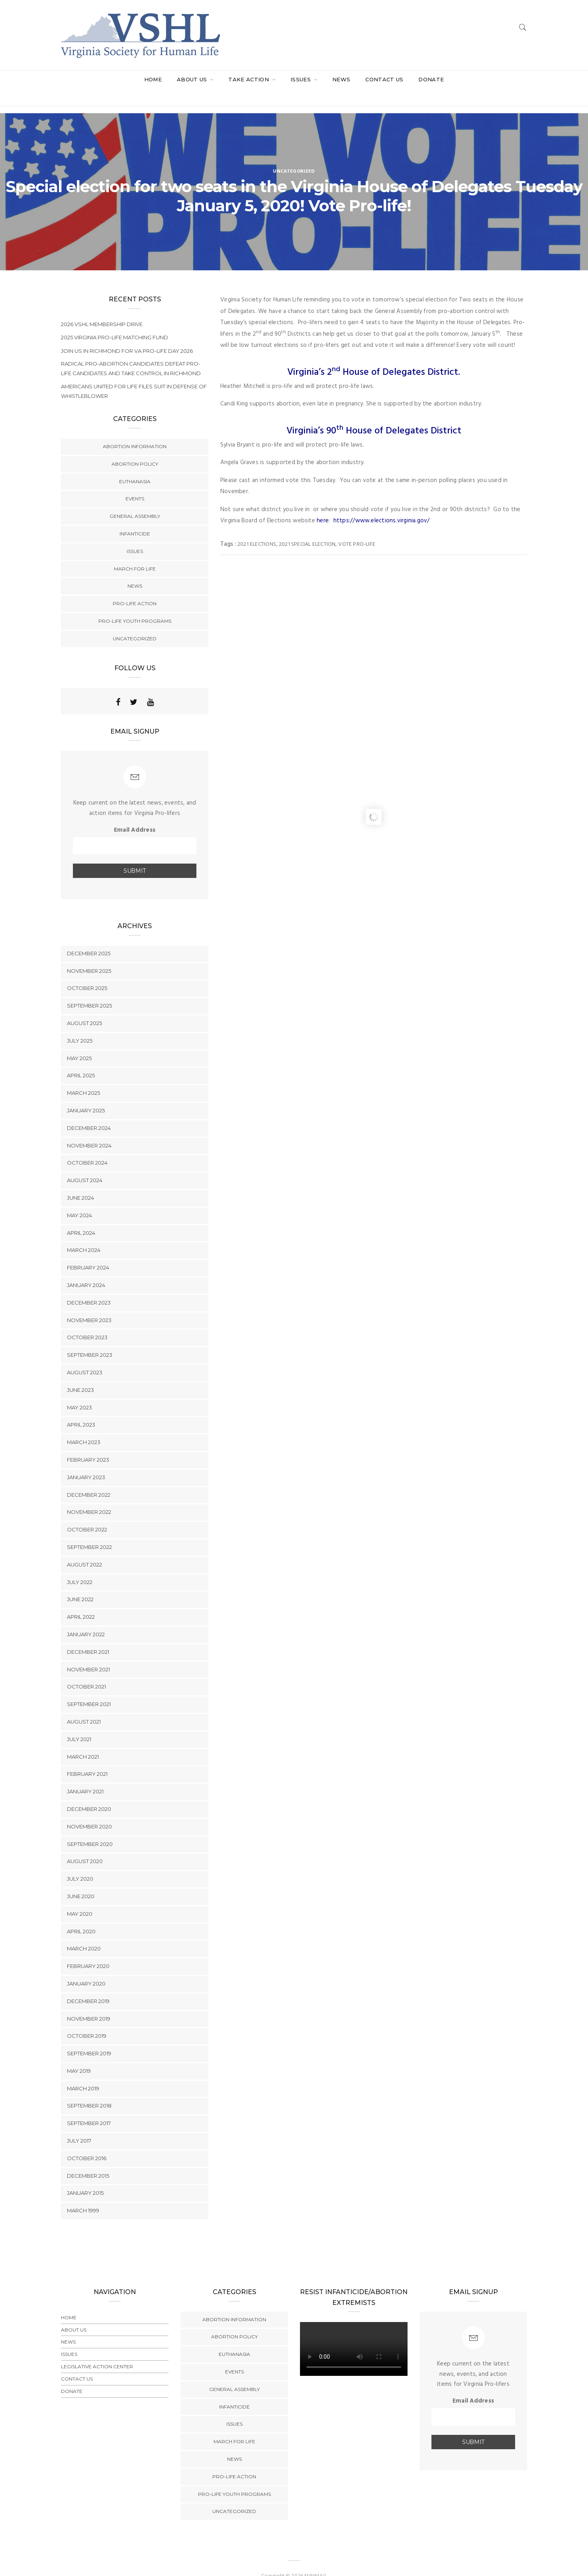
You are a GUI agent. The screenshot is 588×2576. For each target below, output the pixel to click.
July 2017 (79, 2124)
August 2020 (85, 1845)
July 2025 (79, 1024)
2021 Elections (256, 528)
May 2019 (79, 2055)
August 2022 (84, 1548)
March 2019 (83, 2072)
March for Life (135, 553)
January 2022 (86, 1618)
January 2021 (85, 1775)
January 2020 (86, 1967)
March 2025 (83, 1077)
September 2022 (89, 1531)
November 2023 (89, 1304)
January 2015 (85, 2177)
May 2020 (79, 1898)
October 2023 (87, 1322)
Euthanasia (135, 465)
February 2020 (88, 1950)
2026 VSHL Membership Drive (102, 308)
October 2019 (86, 2020)
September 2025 (89, 990)
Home (153, 79)
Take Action (249, 79)
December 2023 (89, 1286)
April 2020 (81, 1915)
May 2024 (79, 1199)
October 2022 (87, 1513)
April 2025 (81, 1060)
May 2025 (79, 1042)
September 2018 (89, 2090)
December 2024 (89, 1112)
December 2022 (88, 1479)
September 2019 (89, 2037)
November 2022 (89, 1496)
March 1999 (83, 2195)
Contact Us (384, 79)
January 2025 (86, 1094)
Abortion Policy (135, 448)
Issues (301, 79)
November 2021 (88, 1653)
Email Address (134, 814)
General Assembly (135, 500)
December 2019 (88, 1985)
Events (134, 483)
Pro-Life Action (135, 587)
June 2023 (80, 1374)
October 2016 (86, 2142)
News (341, 79)
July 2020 (80, 1863)
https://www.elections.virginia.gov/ (381, 505)
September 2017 (89, 2107)
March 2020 (84, 1933)
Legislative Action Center (97, 2351)
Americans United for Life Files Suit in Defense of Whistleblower (134, 375)
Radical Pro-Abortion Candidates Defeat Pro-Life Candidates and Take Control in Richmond (131, 352)
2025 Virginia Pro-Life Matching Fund (114, 321)
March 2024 (83, 1234)
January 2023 (86, 1461)
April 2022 (81, 1601)
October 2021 (86, 1671)
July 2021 (79, 1723)
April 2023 (81, 1409)
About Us (193, 79)
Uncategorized (294, 155)
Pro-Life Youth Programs (134, 605)
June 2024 (80, 1182)
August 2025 (84, 1007)
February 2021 (87, 1758)
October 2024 (87, 1147)
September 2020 (90, 1828)
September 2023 (89, 1339)
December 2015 (88, 2160)
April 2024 (81, 1217)
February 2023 (88, 1444)
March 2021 (83, 1741)
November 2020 (89, 1810)
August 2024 (84, 1164)
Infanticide (135, 518)
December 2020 (89, 1793)
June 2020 (80, 1880)
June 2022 (80, 1583)
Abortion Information (135, 430)
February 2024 (88, 1251)
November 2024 (89, 1129)
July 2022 (79, 1566)
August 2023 (84, 1356)
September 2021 (89, 1688)
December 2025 (88, 937)
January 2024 (86, 1269)
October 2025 (87, 972)
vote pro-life (356, 528)
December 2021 (88, 1636)
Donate (431, 79)
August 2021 (84, 1705)
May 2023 (79, 1391)
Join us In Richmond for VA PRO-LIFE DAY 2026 (127, 335)
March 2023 (83, 1426)
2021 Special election (307, 528)
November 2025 (89, 955)
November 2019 (88, 2002)
